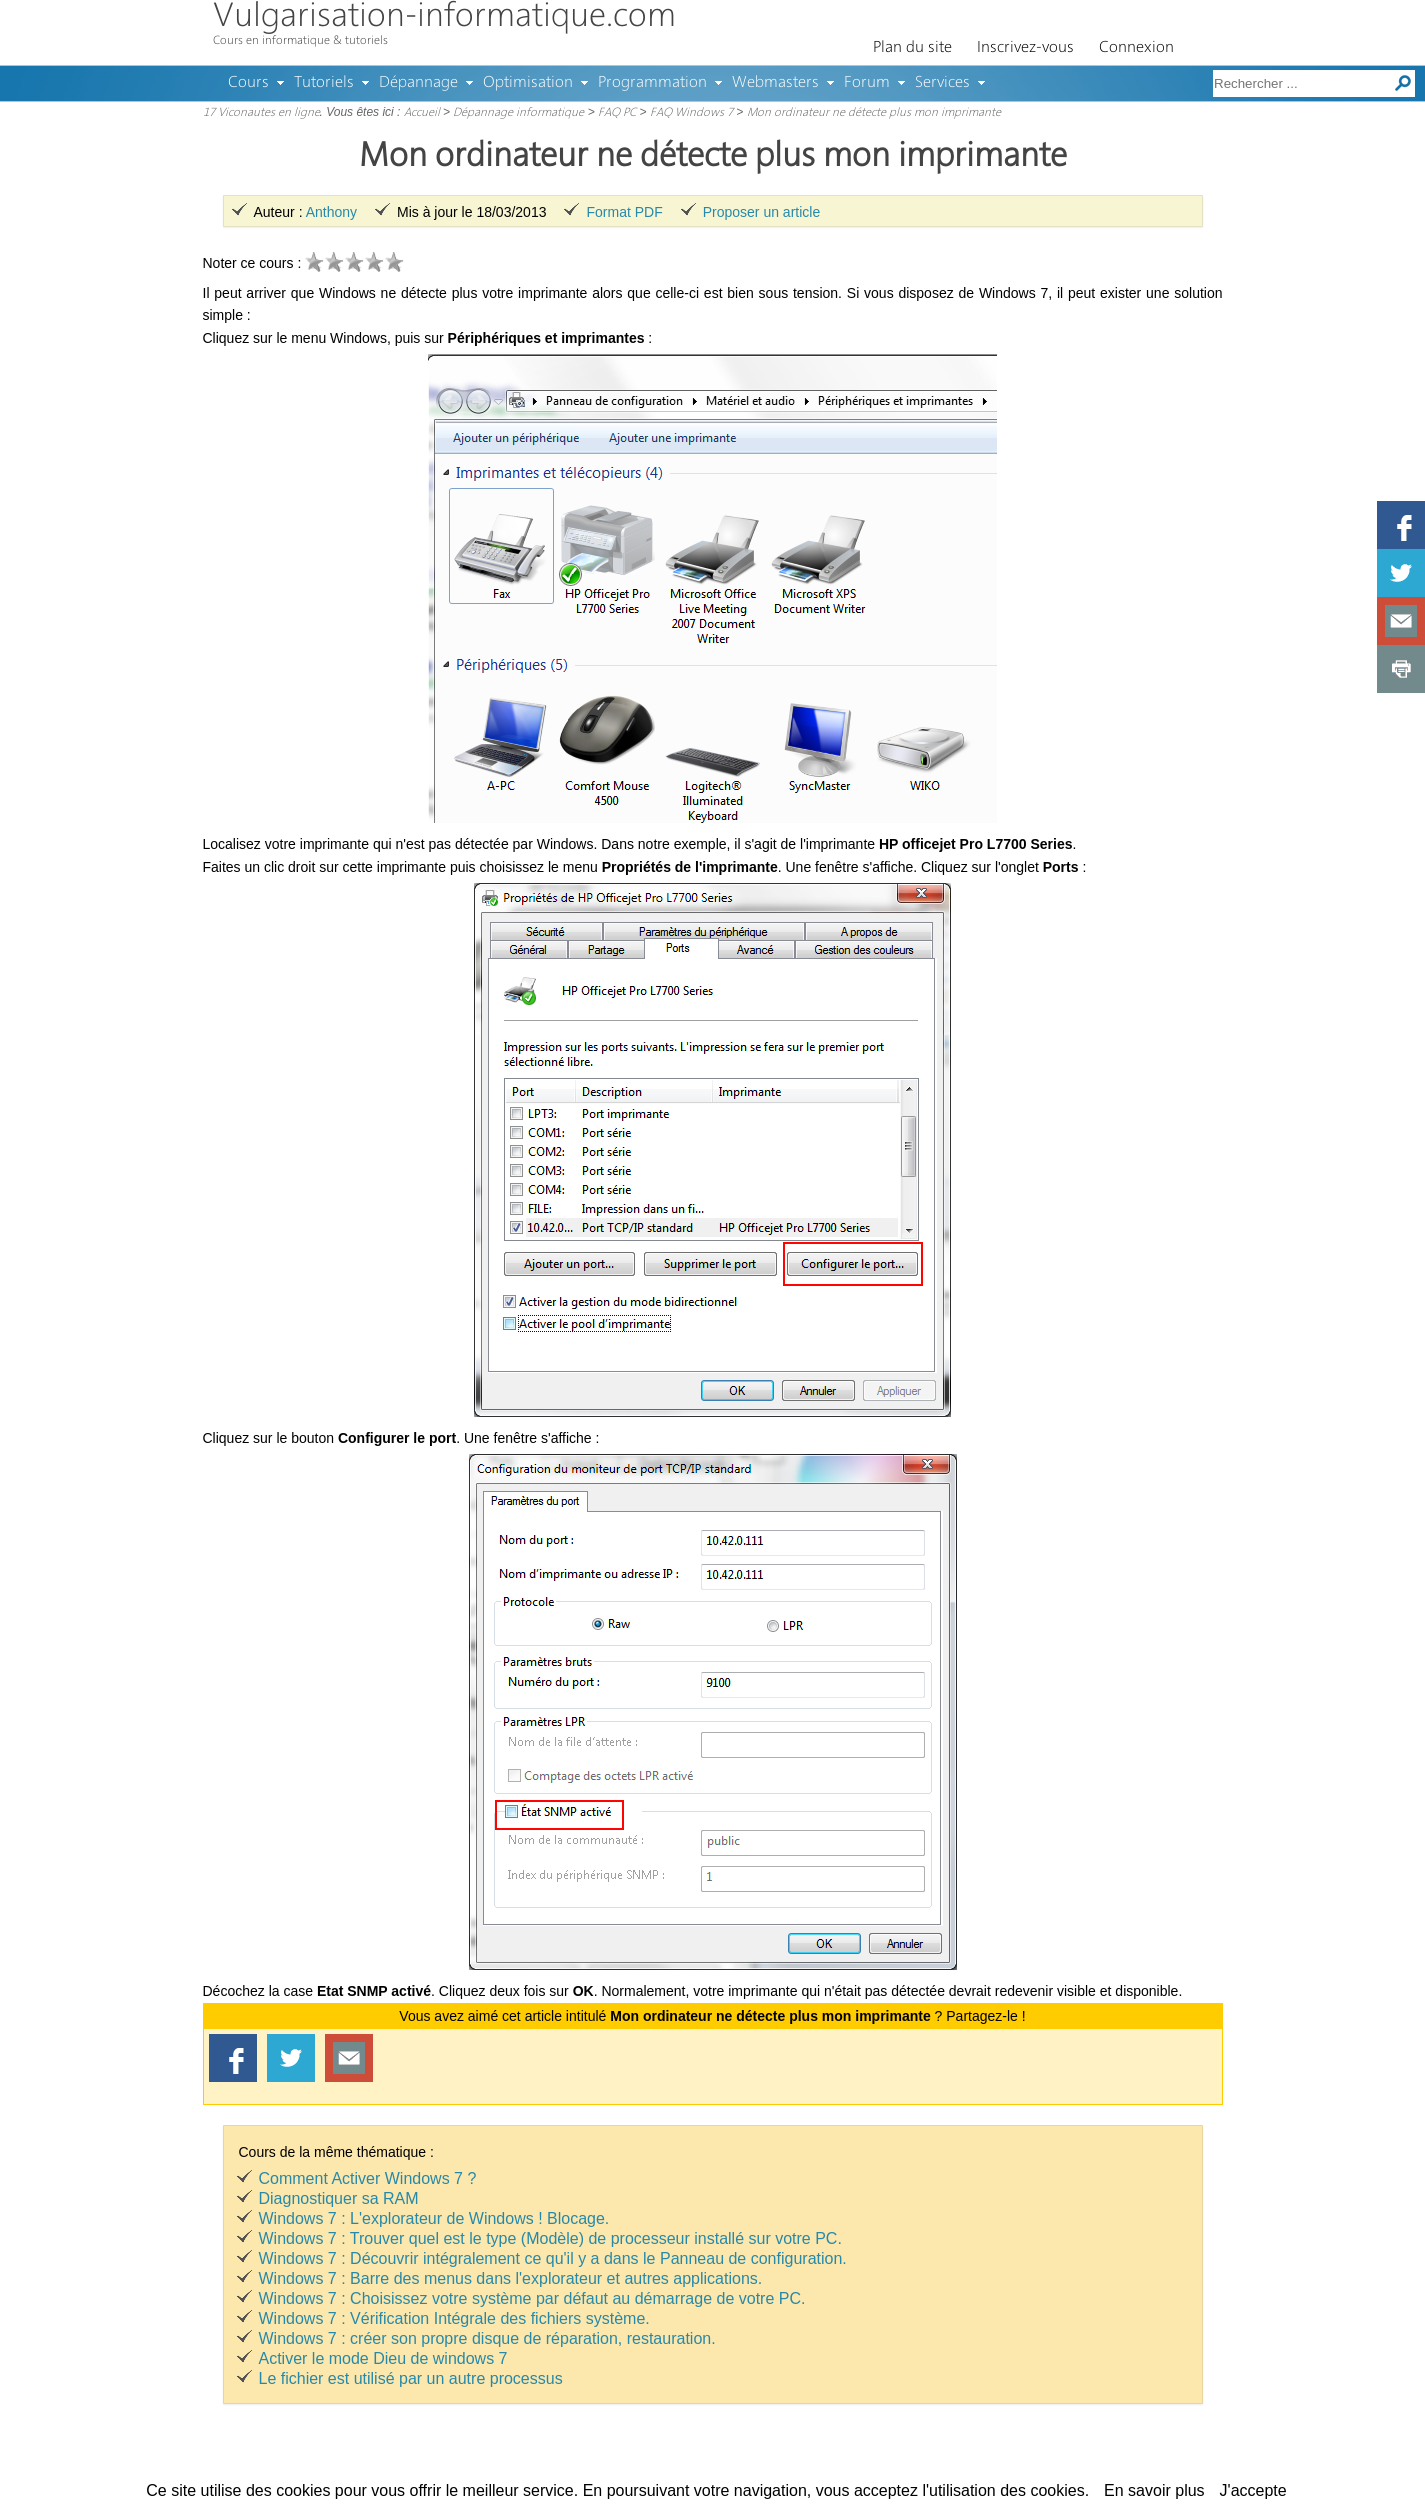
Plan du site (912, 48)
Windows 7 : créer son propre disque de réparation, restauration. (487, 2338)
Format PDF (624, 212)
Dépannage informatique (518, 113)
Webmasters (775, 83)
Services (942, 83)
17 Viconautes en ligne (261, 113)
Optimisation (528, 83)
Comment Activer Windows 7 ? (368, 2178)
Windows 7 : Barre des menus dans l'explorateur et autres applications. (511, 2278)
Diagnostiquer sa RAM (339, 2198)
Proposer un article (762, 212)
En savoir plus (1154, 2490)
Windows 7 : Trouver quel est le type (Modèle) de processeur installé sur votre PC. (550, 2238)
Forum (867, 83)
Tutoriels (324, 83)
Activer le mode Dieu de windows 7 (383, 2358)
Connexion (1136, 48)
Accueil (422, 113)
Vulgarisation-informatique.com (444, 17)
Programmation (652, 83)
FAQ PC (617, 113)
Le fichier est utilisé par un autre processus (411, 2378)
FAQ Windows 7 (691, 113)
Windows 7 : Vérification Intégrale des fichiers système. (454, 2318)
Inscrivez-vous (1025, 48)
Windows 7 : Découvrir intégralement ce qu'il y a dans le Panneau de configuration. (553, 2258)
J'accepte (1253, 2490)
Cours (248, 83)
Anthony (331, 212)
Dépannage (418, 83)
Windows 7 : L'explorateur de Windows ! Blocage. (434, 2218)
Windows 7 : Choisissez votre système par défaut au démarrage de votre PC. (532, 2298)
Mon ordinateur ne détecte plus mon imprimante (874, 113)
